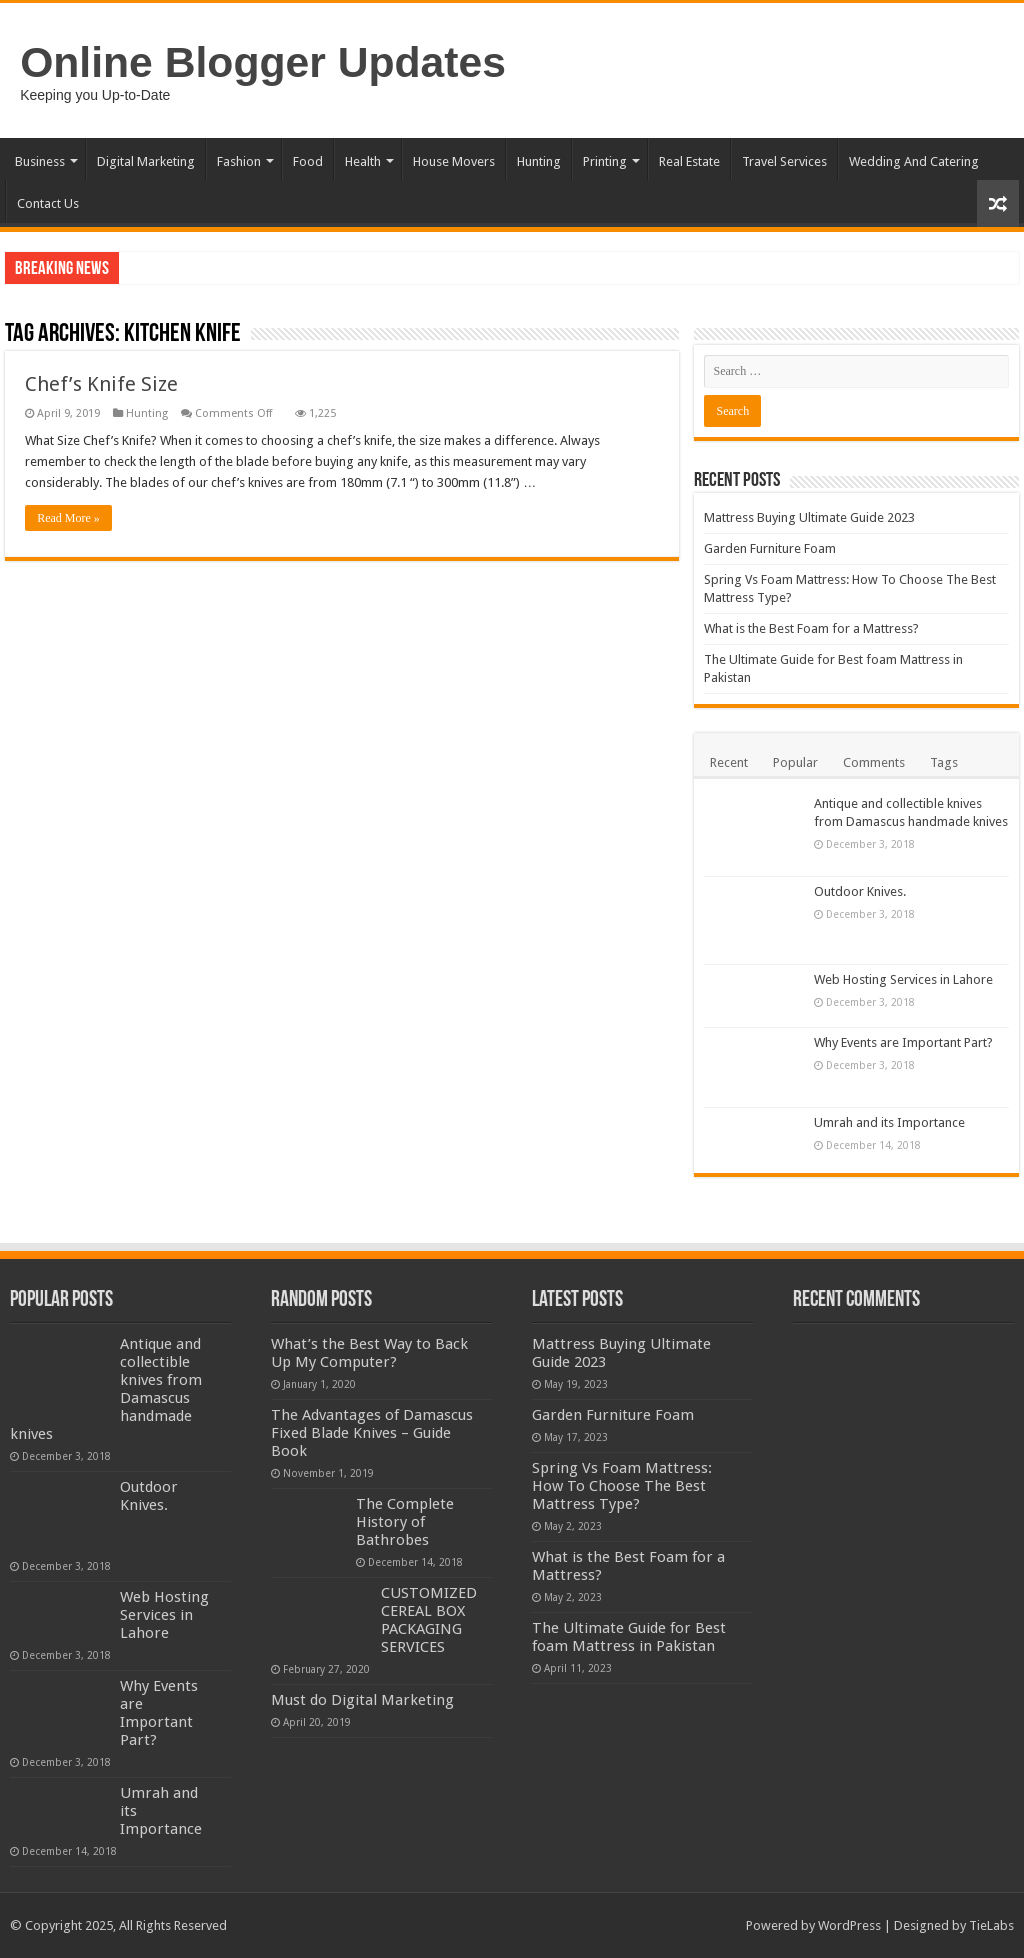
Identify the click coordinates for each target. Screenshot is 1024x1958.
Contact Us (48, 203)
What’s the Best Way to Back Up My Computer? (369, 1353)
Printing (605, 161)
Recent (729, 762)
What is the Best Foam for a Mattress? (811, 628)
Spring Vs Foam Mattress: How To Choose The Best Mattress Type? (622, 1486)
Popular (795, 762)
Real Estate (689, 161)
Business (40, 161)
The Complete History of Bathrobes (430, 1522)
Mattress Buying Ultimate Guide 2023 (809, 517)
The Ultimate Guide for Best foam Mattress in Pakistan (629, 1637)
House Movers (454, 161)
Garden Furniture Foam (770, 548)
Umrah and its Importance (889, 1122)
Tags (944, 762)
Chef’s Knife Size (101, 384)
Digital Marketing (146, 161)
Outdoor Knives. (860, 891)
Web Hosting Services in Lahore (903, 979)
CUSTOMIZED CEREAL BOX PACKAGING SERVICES (429, 1666)
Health (363, 161)
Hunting (539, 161)
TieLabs (991, 1925)
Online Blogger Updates (263, 62)
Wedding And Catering (914, 161)
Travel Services (784, 161)
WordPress (849, 1925)
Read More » (68, 518)
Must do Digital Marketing (362, 1746)
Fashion (239, 161)
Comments (874, 762)
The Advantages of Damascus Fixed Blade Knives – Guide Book (372, 1433)
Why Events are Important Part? (903, 1042)
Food (308, 161)
